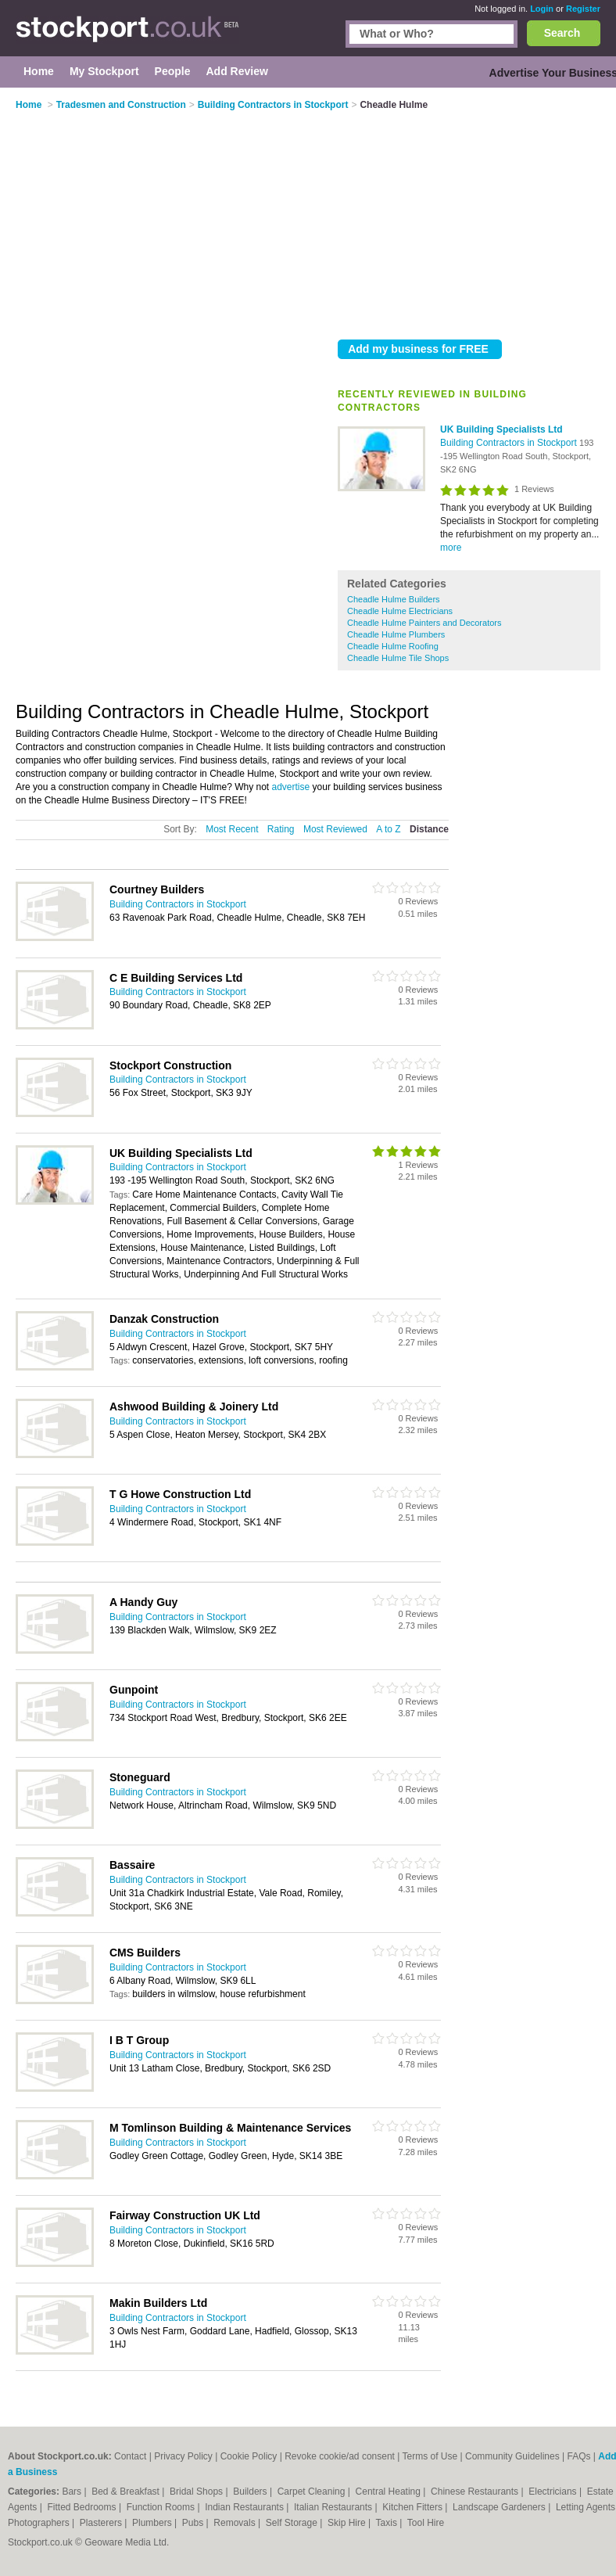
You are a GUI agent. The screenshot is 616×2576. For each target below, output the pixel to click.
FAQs (579, 2456)
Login (541, 8)
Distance (429, 829)
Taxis (388, 2522)
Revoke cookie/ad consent (340, 2456)
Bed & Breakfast (126, 2491)
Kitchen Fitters (413, 2507)
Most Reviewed (335, 829)
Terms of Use (430, 2456)
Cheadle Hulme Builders (393, 599)
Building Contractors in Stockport (509, 442)
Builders (251, 2491)
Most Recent (232, 829)
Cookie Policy (249, 2456)
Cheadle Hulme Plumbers (396, 634)
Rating (281, 829)
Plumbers (153, 2522)
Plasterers (102, 2522)
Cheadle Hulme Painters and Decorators (424, 622)
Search (562, 33)
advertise (291, 786)
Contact (130, 2456)
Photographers (40, 2522)
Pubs (194, 2522)
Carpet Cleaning (313, 2491)
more (450, 547)
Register (583, 8)
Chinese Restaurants (476, 2491)
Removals (235, 2522)
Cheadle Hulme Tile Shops (398, 658)
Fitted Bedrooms (83, 2507)
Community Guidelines (512, 2456)
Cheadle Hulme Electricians (400, 611)
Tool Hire (425, 2522)
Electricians (553, 2491)
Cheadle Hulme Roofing (393, 646)
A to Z (388, 829)
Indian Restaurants (245, 2507)
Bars (73, 2491)
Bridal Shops (197, 2491)
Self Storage (293, 2522)
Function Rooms (162, 2507)
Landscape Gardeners (500, 2507)
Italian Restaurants (334, 2507)
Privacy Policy (183, 2456)
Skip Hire (348, 2522)
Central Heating (390, 2491)
